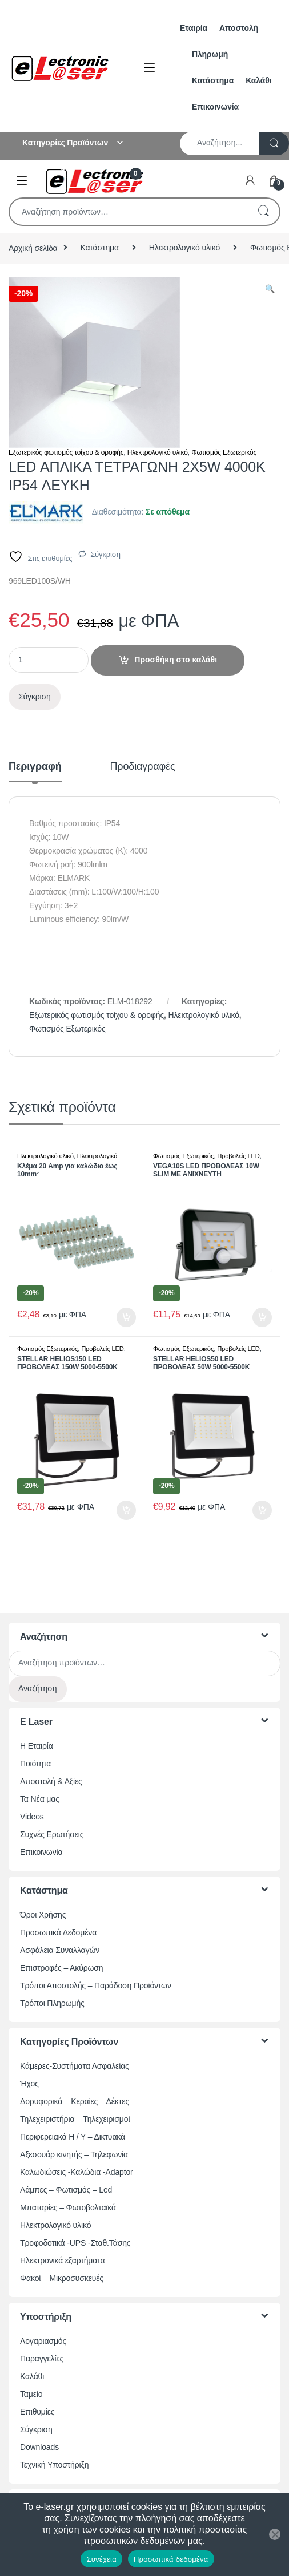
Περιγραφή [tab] (35, 766)
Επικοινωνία (215, 106)
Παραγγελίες (41, 2358)
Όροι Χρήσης (43, 1914)
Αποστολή (238, 28)
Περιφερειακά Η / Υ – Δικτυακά (72, 2136)
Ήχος (29, 2083)
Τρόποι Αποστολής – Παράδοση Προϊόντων (95, 1985)
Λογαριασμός (43, 2341)
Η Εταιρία (36, 1745)
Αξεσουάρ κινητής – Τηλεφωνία (74, 2154)
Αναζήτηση (263, 212)
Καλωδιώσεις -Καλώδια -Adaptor (76, 2172)
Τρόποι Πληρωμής (52, 2003)
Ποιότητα (35, 1763)
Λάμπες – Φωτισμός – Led (66, 2189)
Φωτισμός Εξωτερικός (223, 452)
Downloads (39, 2447)
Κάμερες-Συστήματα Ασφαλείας (74, 2065)
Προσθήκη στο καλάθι (175, 659)
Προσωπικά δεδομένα (171, 2559)
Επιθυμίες (37, 2411)
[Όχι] (274, 2534)
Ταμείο (31, 2394)
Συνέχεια (101, 2559)
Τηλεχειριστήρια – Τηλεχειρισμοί (75, 2119)
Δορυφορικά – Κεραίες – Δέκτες (74, 2101)
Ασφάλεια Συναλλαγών (59, 1950)
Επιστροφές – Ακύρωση (61, 1967)
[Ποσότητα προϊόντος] (49, 660)
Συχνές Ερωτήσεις (51, 1834)
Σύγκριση (105, 554)
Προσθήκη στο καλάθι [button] (126, 1317)
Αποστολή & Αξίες (51, 1781)
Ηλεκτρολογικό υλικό (184, 247)
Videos (32, 1816)
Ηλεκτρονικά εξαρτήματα (62, 2260)
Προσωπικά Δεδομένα (58, 1932)
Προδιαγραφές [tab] (142, 766)
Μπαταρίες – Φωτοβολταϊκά (68, 2207)
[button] (270, 289)
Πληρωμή (210, 54)
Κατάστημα (213, 80)
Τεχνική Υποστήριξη (54, 2464)
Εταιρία (193, 28)
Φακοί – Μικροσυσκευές (61, 2278)
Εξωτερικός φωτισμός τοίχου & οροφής (66, 452)
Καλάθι (258, 80)
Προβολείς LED (238, 1155)
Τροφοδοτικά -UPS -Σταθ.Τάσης (75, 2242)
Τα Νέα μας (39, 1798)
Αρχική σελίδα (33, 247)
